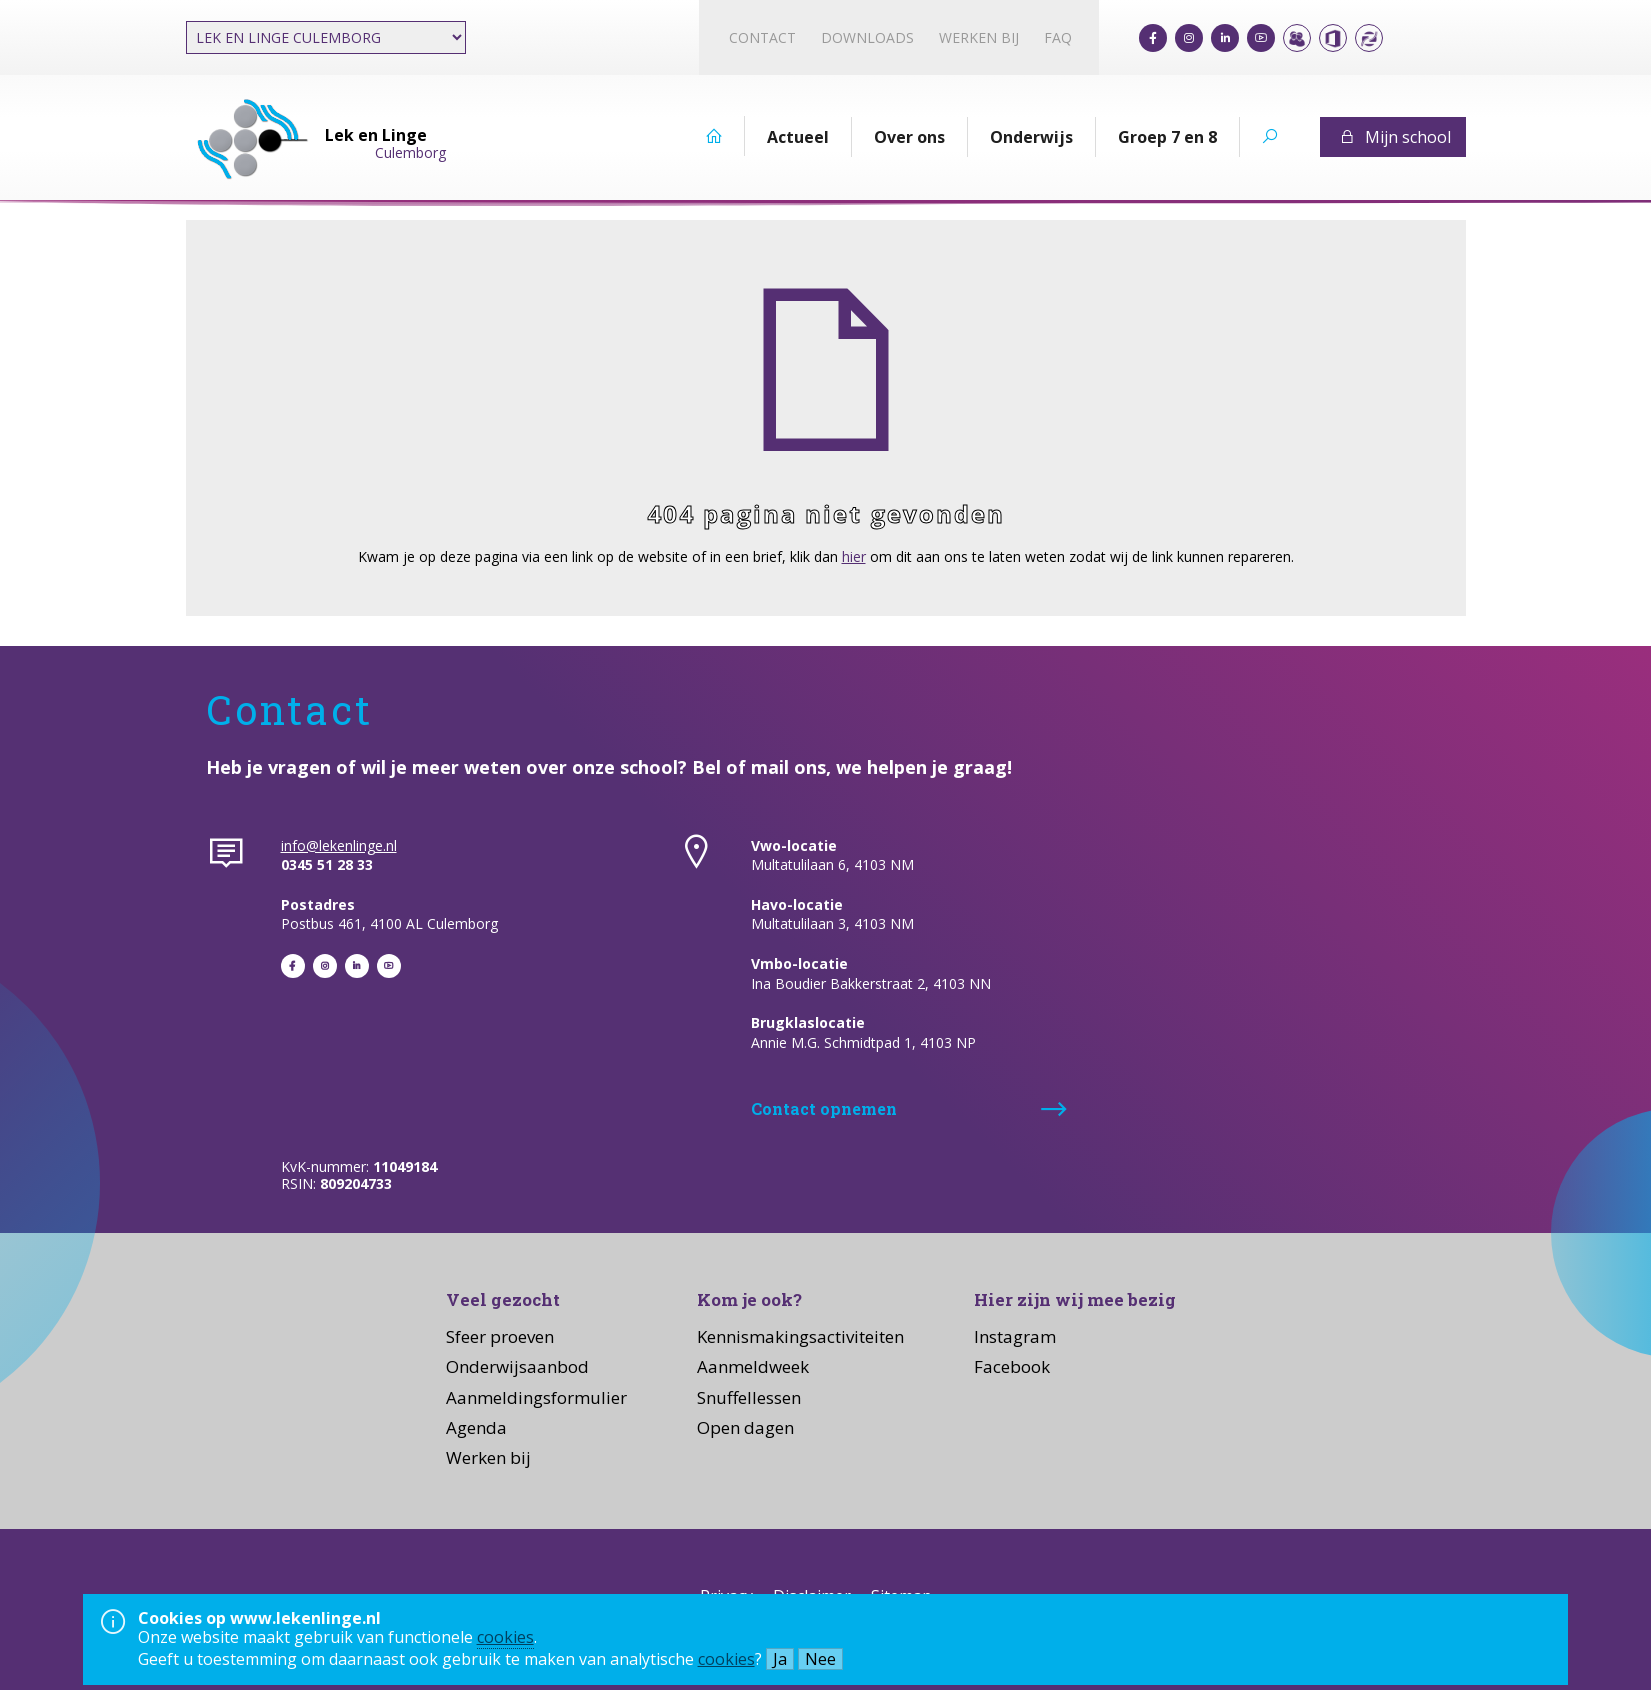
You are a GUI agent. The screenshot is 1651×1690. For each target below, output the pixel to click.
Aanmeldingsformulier (536, 1397)
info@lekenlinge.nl (339, 845)
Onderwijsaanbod (517, 1366)
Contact (762, 37)
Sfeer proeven (500, 1336)
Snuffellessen (749, 1397)
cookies (505, 1637)
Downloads (867, 37)
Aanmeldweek (753, 1366)
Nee (820, 1659)
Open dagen (745, 1427)
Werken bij (979, 37)
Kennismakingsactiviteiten (800, 1336)
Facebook (1012, 1366)
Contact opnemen (824, 1108)
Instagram (1015, 1336)
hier (854, 556)
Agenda (476, 1427)
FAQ (1058, 37)
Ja (780, 1659)
